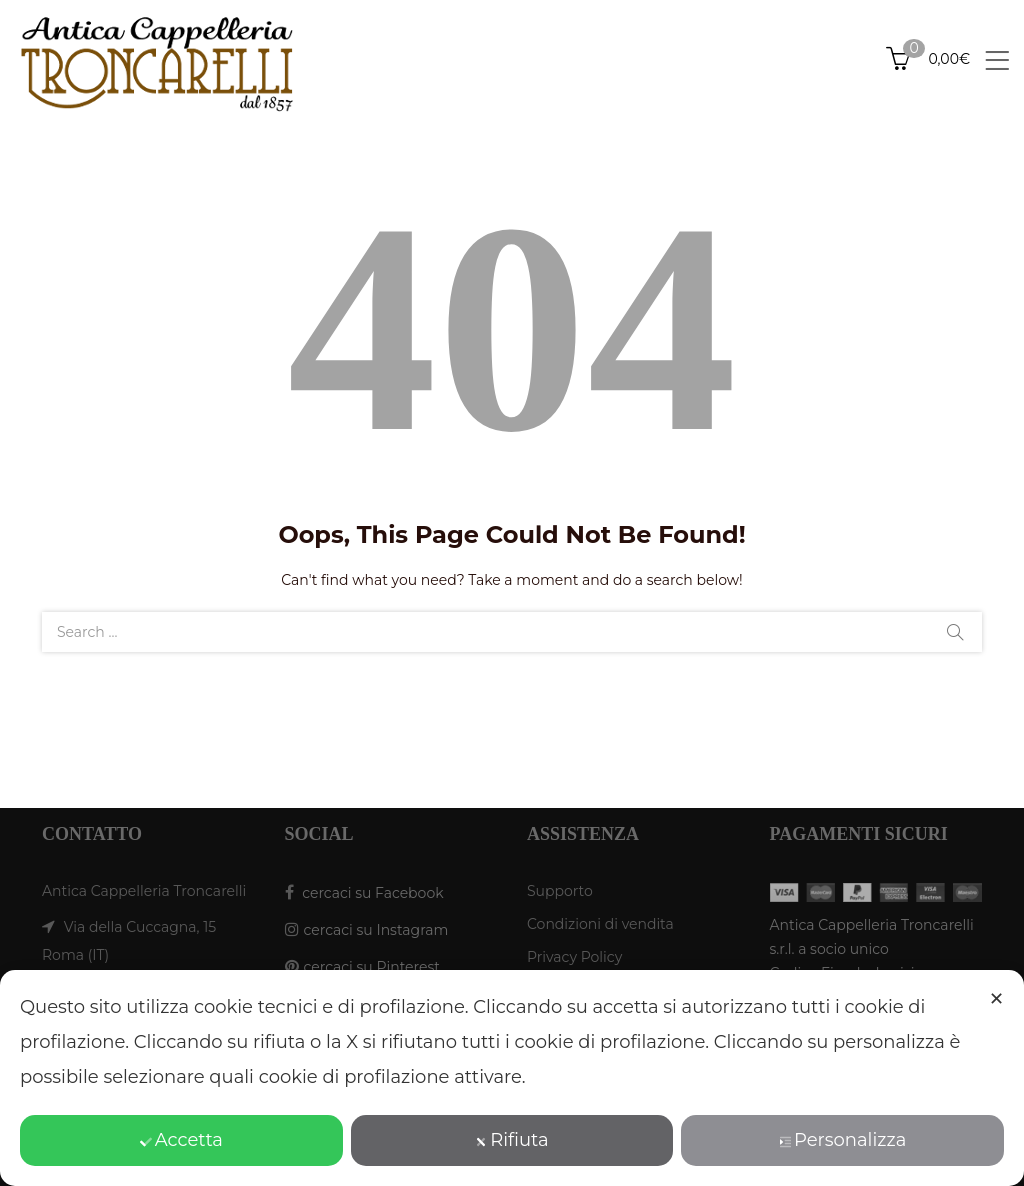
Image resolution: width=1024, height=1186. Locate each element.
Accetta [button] (181, 1140)
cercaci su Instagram (376, 930)
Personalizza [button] (842, 1140)
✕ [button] (996, 999)
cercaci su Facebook (372, 893)
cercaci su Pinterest (372, 967)
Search (955, 632)
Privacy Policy (574, 957)
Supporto (560, 891)
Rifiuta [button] (511, 1140)
